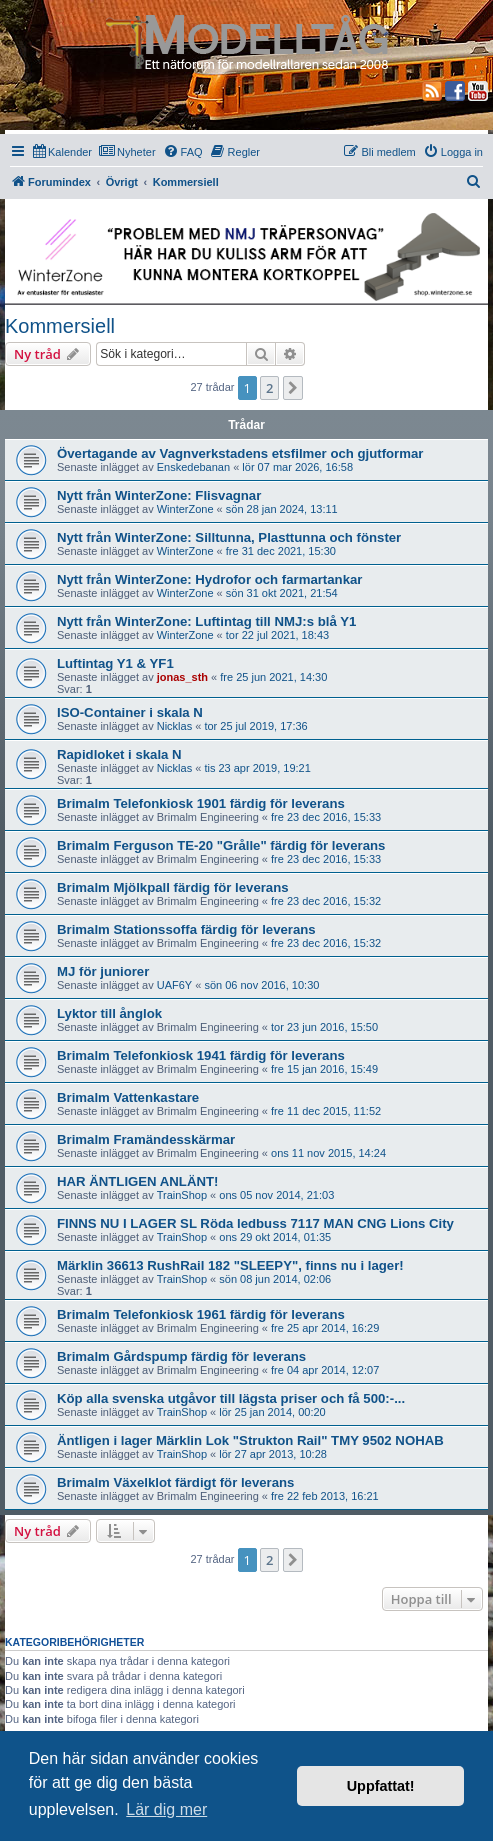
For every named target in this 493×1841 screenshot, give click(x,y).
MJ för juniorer (103, 971)
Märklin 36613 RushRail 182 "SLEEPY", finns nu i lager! (230, 1265)
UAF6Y (174, 985)
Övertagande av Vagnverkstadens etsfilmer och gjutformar (240, 453)
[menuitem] (62, 152)
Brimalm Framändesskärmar (146, 1139)
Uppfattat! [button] (381, 1786)
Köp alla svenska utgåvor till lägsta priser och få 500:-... (231, 1398)
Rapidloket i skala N (119, 754)
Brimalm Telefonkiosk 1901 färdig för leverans (201, 803)
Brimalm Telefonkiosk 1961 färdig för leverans (201, 1314)
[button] (293, 388)
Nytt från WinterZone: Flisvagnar (159, 495)
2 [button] (269, 388)
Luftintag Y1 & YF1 (115, 663)
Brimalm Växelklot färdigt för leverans (175, 1482)
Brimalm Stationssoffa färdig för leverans (186, 929)
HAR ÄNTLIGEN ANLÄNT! (137, 1181)
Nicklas (174, 726)
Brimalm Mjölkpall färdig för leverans (173, 887)
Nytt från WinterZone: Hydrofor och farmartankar (209, 579)
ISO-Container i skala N (130, 712)
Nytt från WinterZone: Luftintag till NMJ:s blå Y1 (206, 621)
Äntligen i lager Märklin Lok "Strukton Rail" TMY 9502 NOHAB (250, 1440)
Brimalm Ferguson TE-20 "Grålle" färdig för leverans (221, 845)
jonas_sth (182, 677)
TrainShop (182, 1195)
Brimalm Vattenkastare (128, 1097)
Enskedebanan (193, 467)
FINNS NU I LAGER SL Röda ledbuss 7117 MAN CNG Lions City (255, 1223)
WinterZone (185, 509)
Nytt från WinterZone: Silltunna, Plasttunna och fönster (229, 537)
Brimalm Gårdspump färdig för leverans (181, 1356)
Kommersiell (60, 326)
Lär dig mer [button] (166, 1809)
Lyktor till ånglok (109, 1013)
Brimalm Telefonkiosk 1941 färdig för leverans (201, 1055)
